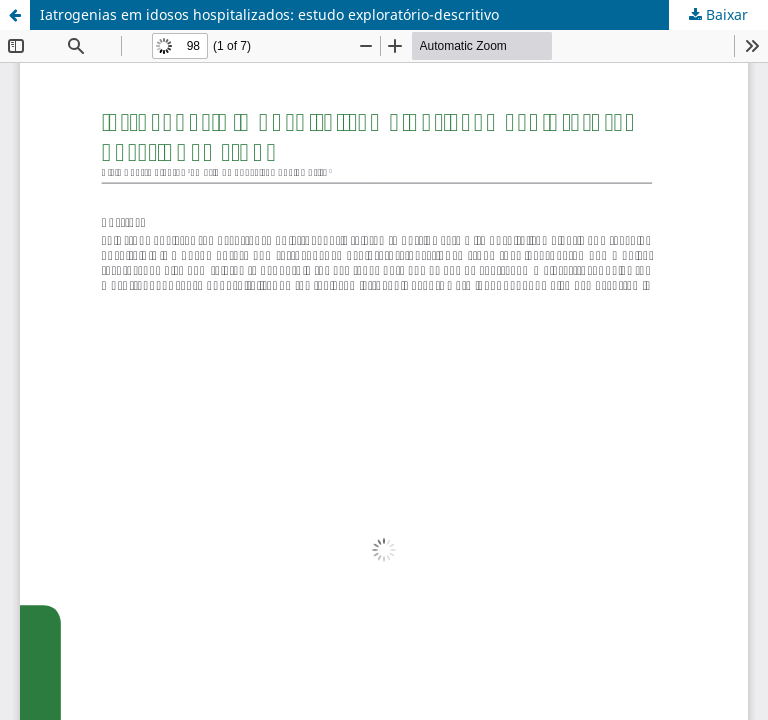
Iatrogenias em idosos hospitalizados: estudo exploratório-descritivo (269, 14)
